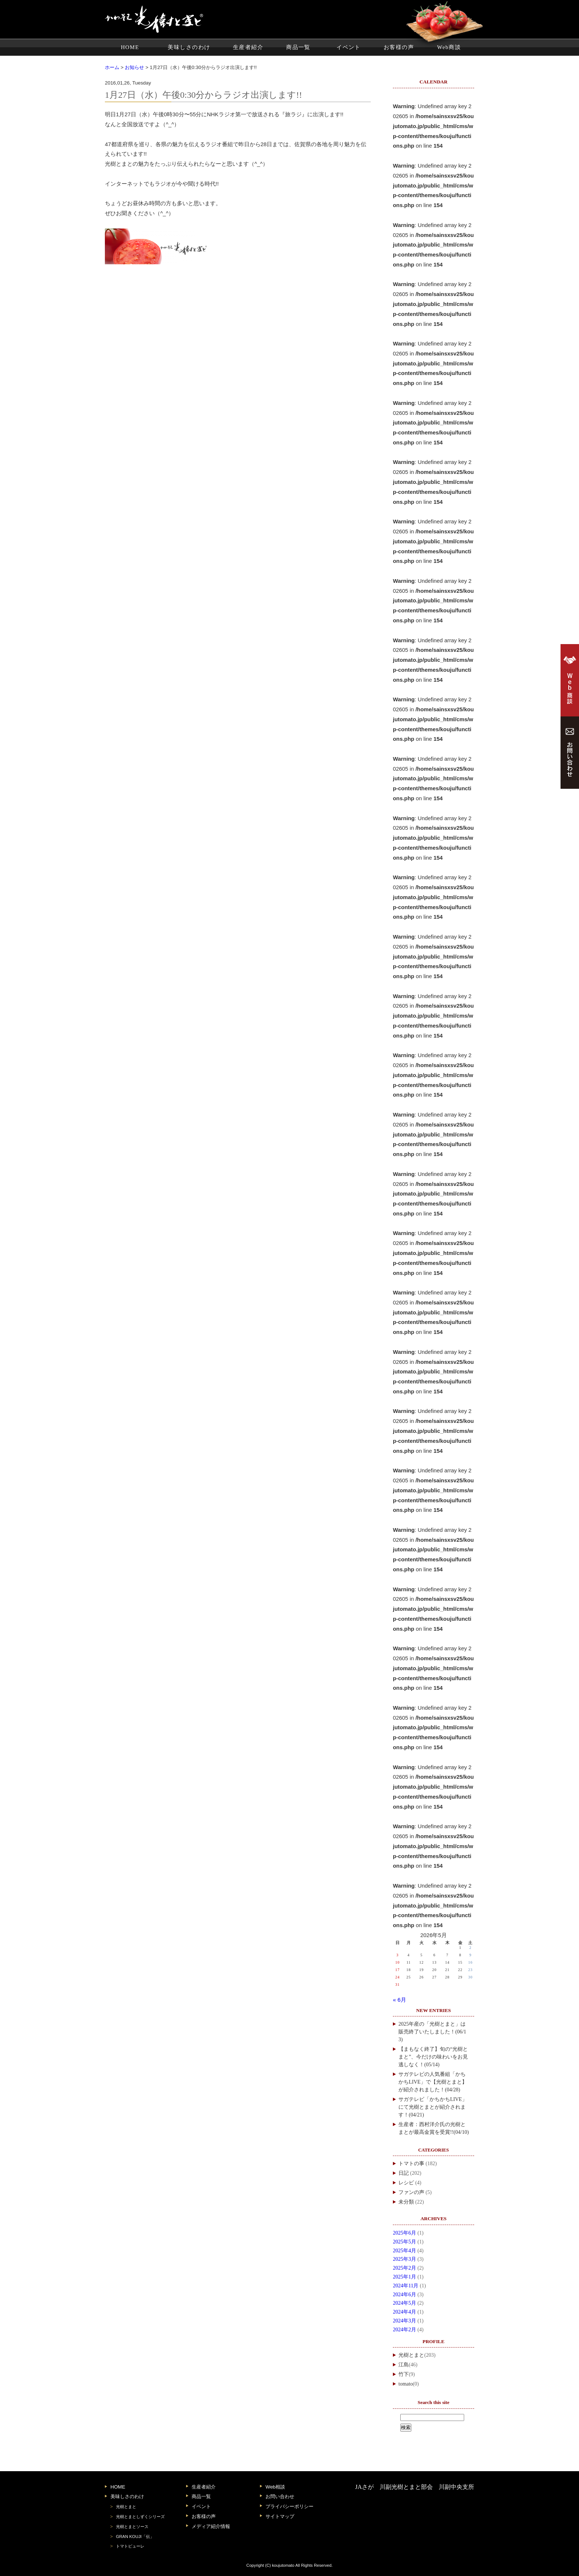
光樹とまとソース (132, 2526)
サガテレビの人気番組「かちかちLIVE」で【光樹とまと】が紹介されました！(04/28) (432, 2081)
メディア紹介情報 (211, 2526)
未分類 (406, 2202)
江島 (403, 2364)
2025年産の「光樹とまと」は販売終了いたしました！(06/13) (432, 2031)
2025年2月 (404, 2268)
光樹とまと (411, 2355)
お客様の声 (399, 47)
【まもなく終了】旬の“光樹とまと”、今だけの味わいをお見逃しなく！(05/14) (433, 2056)
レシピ (406, 2182)
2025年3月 (404, 2259)
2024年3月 (404, 2321)
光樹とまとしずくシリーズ (140, 2516)
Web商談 (449, 47)
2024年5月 (404, 2303)
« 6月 (399, 2000)
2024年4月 (404, 2312)
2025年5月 (404, 2242)
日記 (403, 2173)
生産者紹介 (248, 47)
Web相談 (275, 2487)
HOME (130, 47)
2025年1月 (404, 2277)
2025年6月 (404, 2233)
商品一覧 (298, 47)
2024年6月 (404, 2294)
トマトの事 (411, 2163)
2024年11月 (405, 2285)
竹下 (403, 2374)
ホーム (112, 67)
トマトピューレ (130, 2546)
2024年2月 (404, 2329)
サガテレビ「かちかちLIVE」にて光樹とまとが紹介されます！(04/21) (432, 2107)
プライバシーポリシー (289, 2506)
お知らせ (134, 67)
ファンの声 (411, 2192)
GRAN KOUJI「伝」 (135, 2536)
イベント (348, 47)
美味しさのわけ (189, 47)
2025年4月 (404, 2250)
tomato (405, 2384)
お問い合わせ (279, 2496)
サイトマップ (279, 2516)
